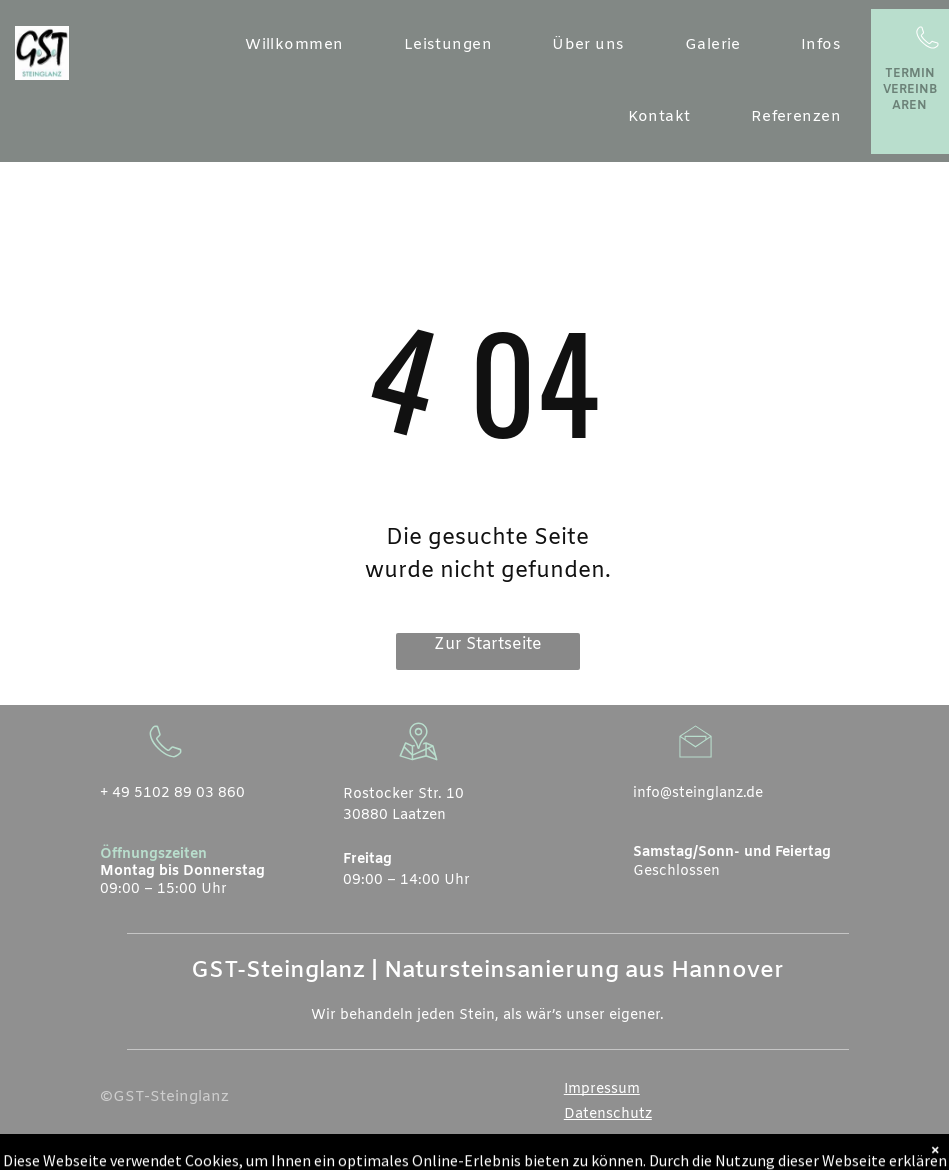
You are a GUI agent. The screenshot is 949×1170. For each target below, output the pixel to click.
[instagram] (835, 1153)
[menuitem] (294, 45)
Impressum (602, 1089)
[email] (771, 1153)
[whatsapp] (803, 1153)
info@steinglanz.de (698, 793)
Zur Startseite (488, 644)
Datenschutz (608, 1114)
